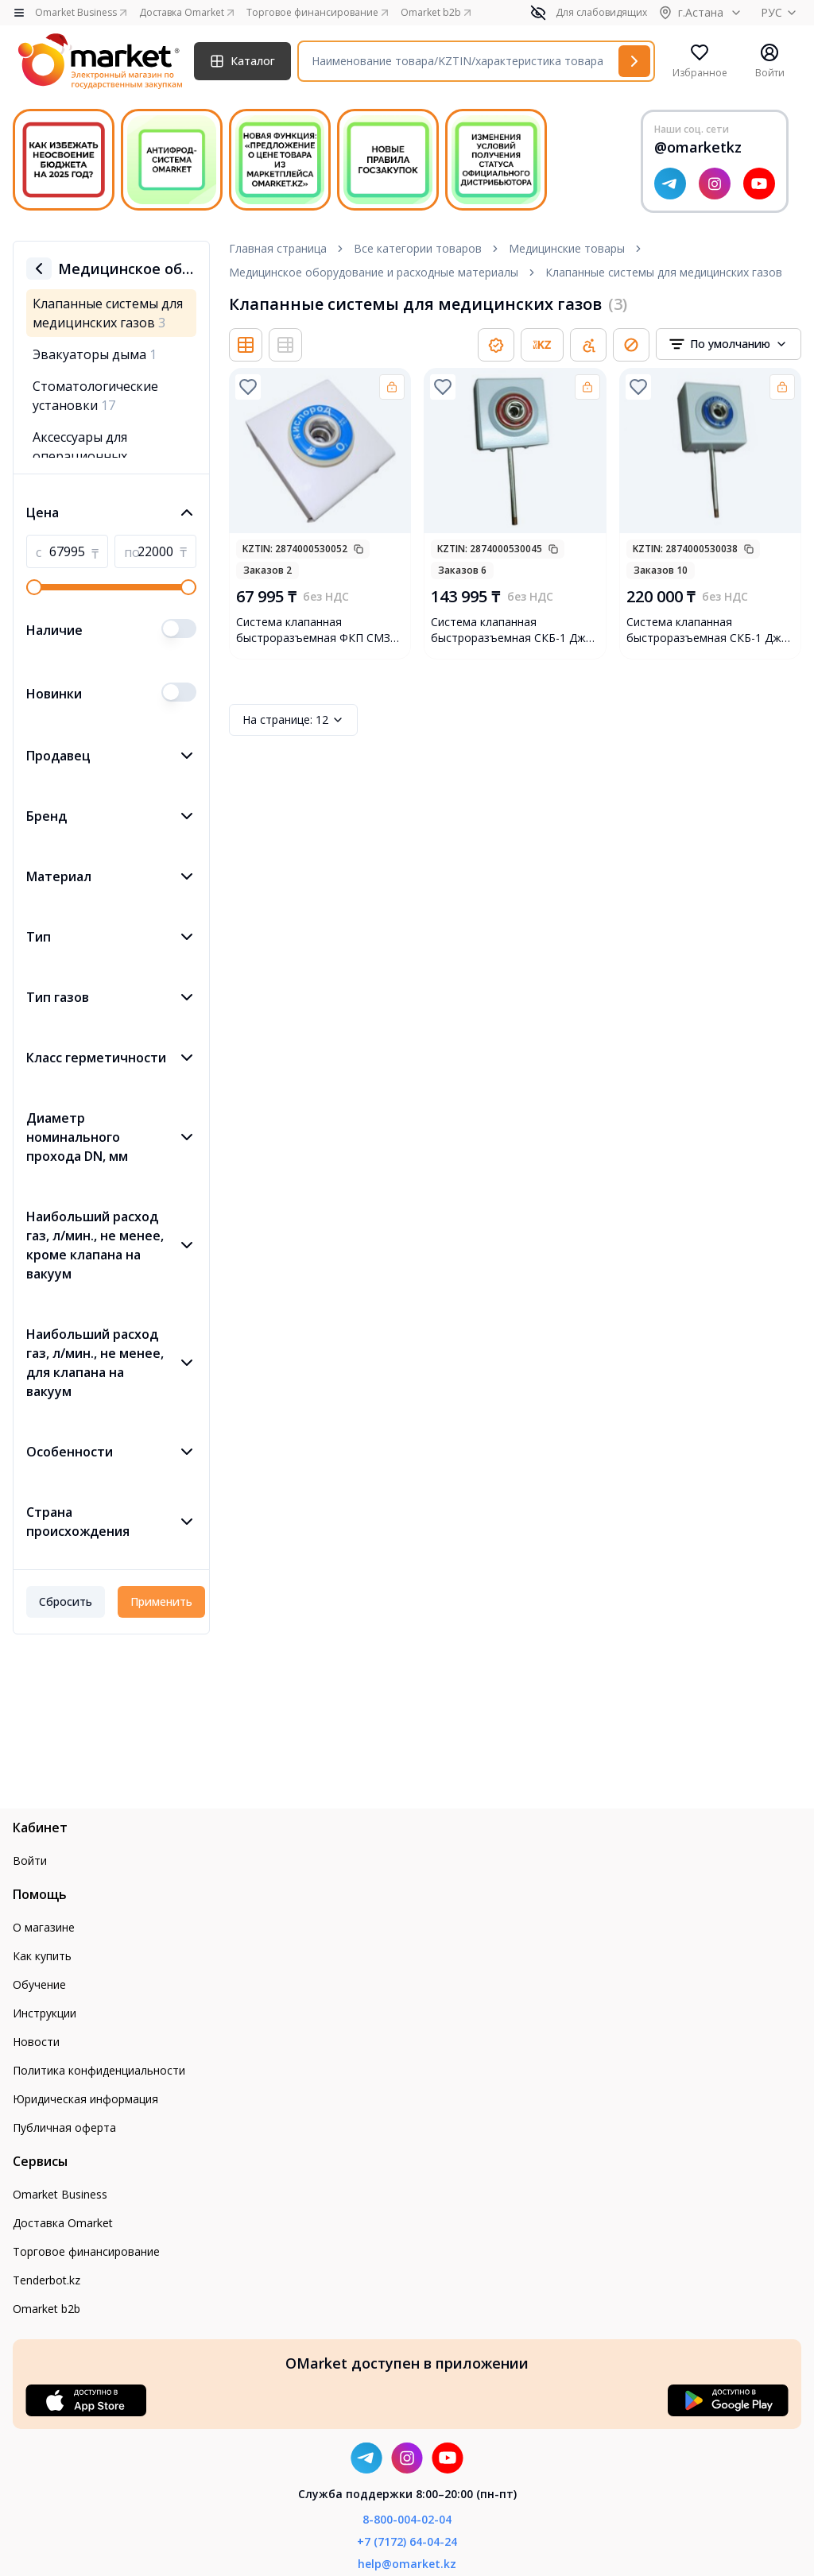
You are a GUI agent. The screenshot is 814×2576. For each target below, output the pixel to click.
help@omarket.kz (407, 2563)
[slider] (34, 587)
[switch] (178, 628)
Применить (161, 1601)
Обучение (39, 1984)
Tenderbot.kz (46, 2280)
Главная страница (278, 248)
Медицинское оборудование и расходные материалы (373, 272)
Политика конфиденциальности (99, 2070)
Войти (30, 1860)
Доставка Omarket (63, 2222)
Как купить (42, 1955)
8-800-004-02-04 (407, 2519)
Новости (36, 2041)
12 (293, 720)
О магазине (44, 1927)
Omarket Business (60, 2194)
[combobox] (728, 344)
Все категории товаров (418, 248)
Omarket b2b (46, 2308)
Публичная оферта (64, 2127)
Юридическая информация (85, 2098)
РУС (781, 12)
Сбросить (65, 1601)
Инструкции (44, 2013)
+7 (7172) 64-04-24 (407, 2541)
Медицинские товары (567, 248)
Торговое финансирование (86, 2251)
